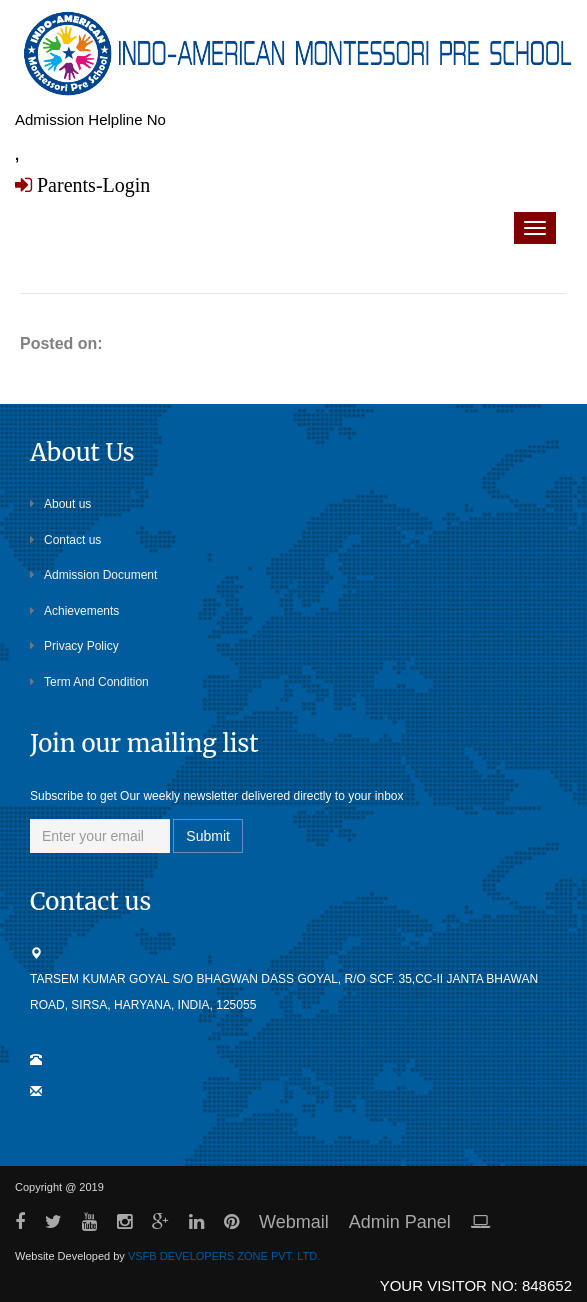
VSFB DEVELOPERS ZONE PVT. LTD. (224, 1256)
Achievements (74, 611)
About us (60, 504)
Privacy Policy (74, 646)
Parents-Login (91, 185)
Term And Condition (89, 682)
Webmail (294, 1222)
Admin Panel (400, 1222)
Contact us (65, 540)
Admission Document (93, 575)
